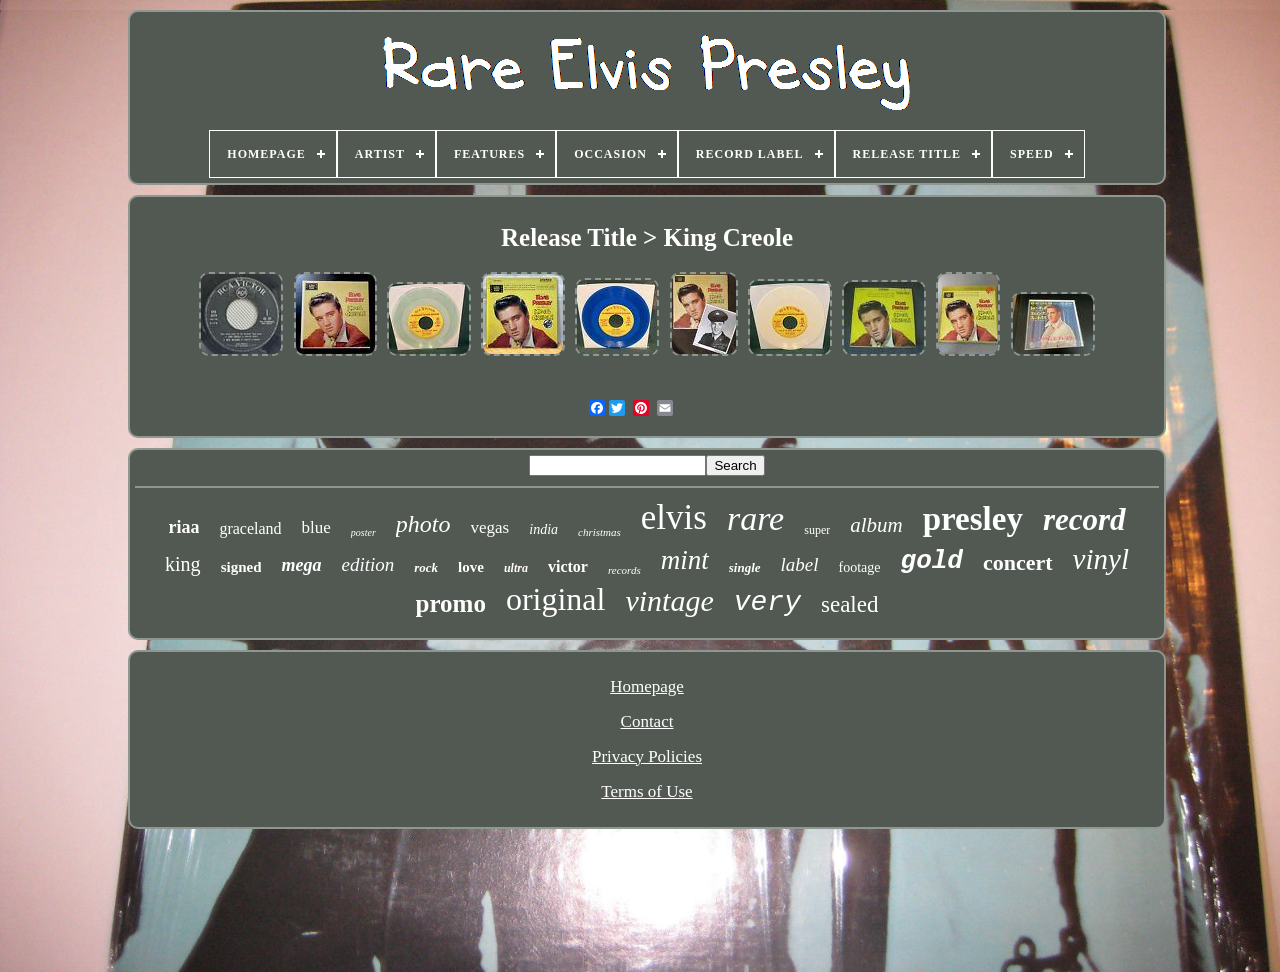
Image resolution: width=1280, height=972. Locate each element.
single (745, 567)
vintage (669, 600)
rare (755, 518)
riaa (183, 527)
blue (316, 527)
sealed (849, 604)
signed (241, 567)
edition (367, 564)
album (876, 525)
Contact (647, 721)
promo (451, 603)
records (624, 570)
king (183, 564)
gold (932, 561)
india (543, 529)
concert (1018, 562)
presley (973, 519)
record (1084, 519)
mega (301, 565)
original (556, 599)
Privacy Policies (647, 756)
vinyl (1101, 559)
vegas (490, 527)
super (817, 530)
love (471, 567)
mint (685, 560)
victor (568, 566)
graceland (250, 528)
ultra (516, 568)
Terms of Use (646, 791)
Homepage (647, 686)
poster (363, 532)
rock (426, 567)
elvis (674, 517)
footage (860, 567)
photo (423, 524)
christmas (599, 532)
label (800, 564)
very (767, 602)
